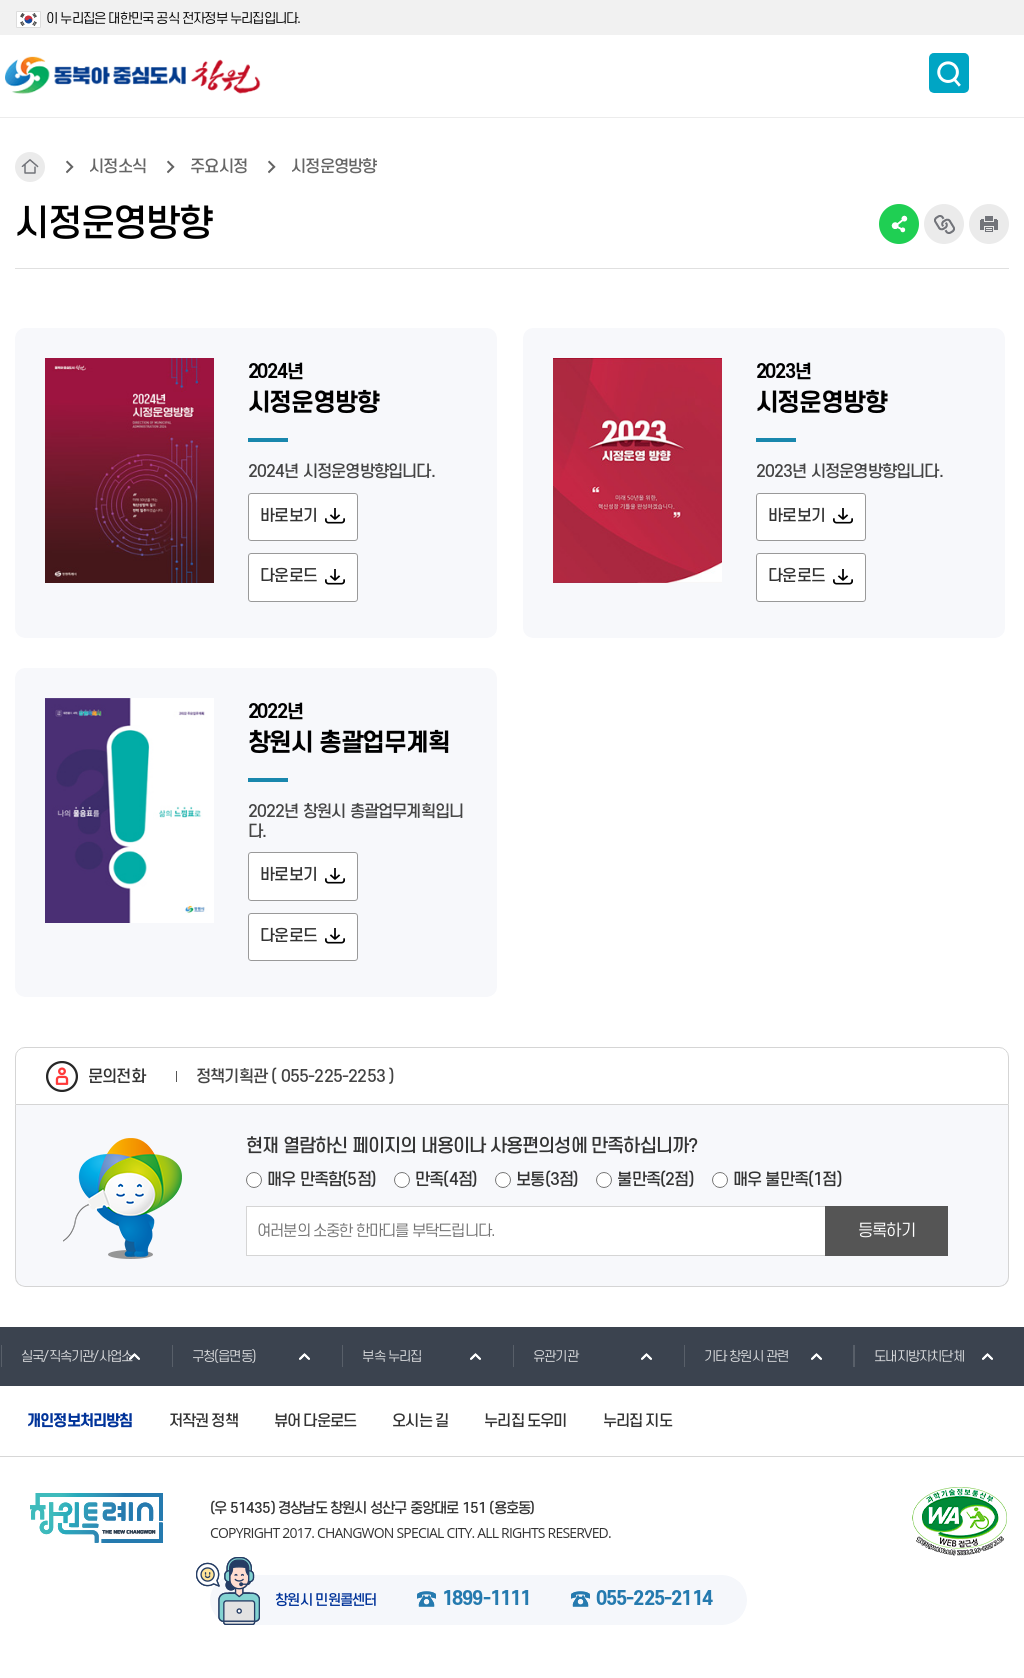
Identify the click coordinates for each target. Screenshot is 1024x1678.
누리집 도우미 (525, 1428)
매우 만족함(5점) (321, 1186)
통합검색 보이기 (949, 73)
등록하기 (886, 1237)
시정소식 (117, 167)
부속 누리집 (381, 1362)
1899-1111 (486, 1607)
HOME (30, 167)
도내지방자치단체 (908, 1362)
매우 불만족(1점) (787, 1186)
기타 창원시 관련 (736, 1362)
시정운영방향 (333, 167)
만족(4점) (446, 1186)
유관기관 (545, 1362)
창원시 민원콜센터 (326, 1608)
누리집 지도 (637, 1428)
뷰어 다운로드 (315, 1428)
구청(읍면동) (213, 1362)
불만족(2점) (655, 1186)
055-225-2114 (654, 1607)
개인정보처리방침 (80, 1428)
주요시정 (218, 167)
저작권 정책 (203, 1428)
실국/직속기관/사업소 (66, 1362)
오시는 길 (420, 1428)
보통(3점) (547, 1186)
